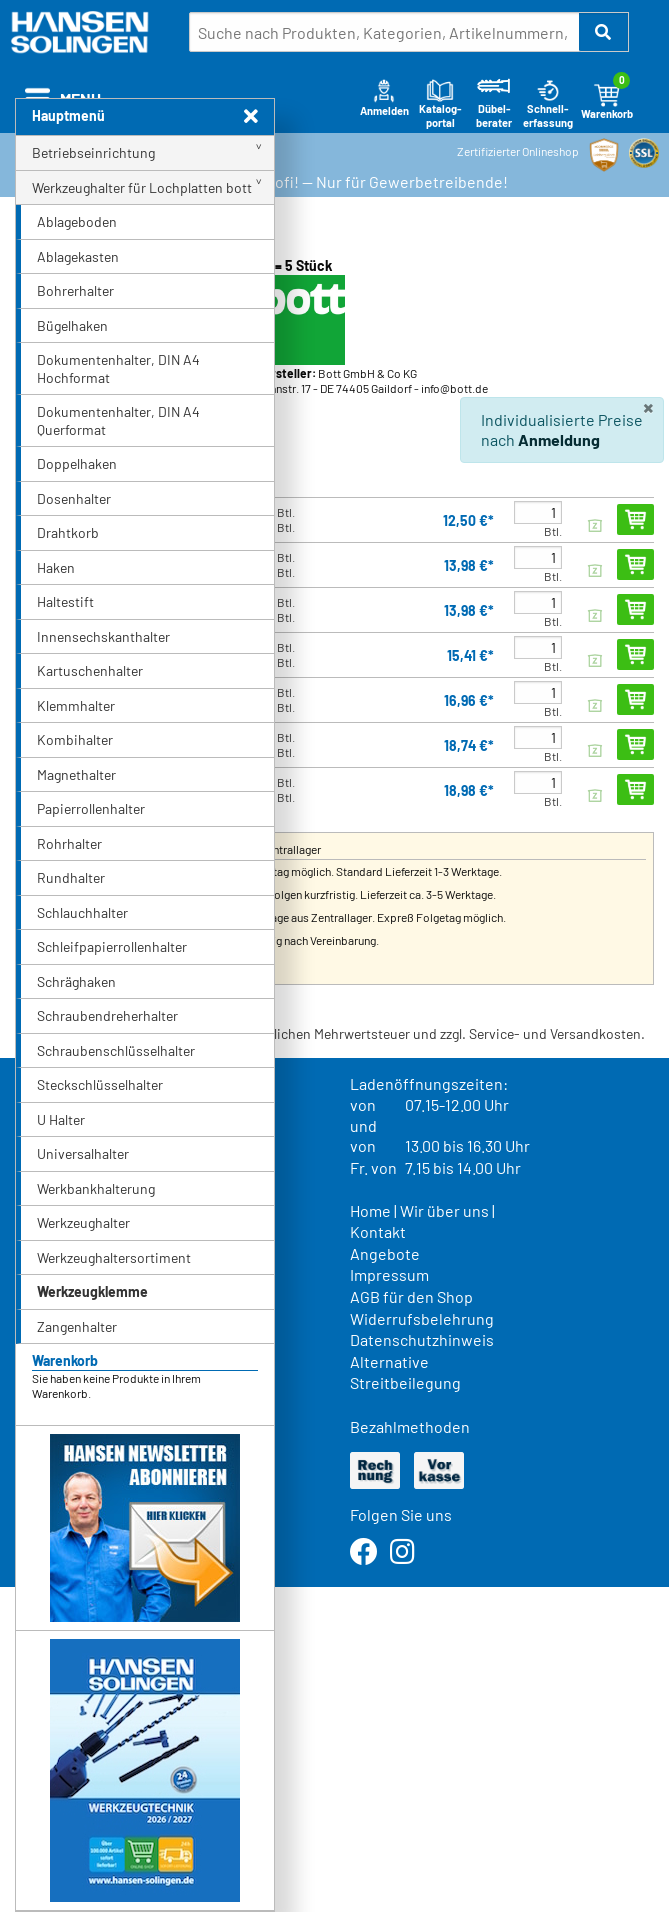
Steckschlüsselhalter (100, 1084)
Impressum (389, 1274)
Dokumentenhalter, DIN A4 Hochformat (118, 368)
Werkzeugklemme (92, 1291)
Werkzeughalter (83, 1222)
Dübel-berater (494, 103)
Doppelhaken (77, 463)
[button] (604, 32)
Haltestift (65, 601)
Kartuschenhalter (90, 670)
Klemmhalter (76, 705)
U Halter (61, 1119)
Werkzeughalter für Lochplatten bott (142, 187)
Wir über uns (444, 1210)
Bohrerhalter (75, 290)
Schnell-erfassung (548, 103)
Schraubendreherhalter (107, 1015)
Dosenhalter (74, 498)
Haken (56, 567)
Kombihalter (75, 739)
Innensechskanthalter (103, 636)
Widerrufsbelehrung (422, 1318)
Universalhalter (83, 1153)
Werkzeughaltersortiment (114, 1257)
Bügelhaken (72, 325)
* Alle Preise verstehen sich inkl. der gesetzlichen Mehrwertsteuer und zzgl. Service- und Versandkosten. (330, 1033)
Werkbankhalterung (96, 1188)
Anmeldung (559, 439)
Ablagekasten (78, 256)
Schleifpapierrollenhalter (112, 946)
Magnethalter (76, 774)
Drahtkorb (68, 532)
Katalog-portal (440, 103)
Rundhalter (71, 877)
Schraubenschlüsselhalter (116, 1050)
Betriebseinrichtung (93, 152)
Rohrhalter (69, 843)
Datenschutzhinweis (422, 1339)
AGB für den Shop (411, 1296)
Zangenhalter (77, 1326)
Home (370, 1210)
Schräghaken (76, 981)
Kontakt (378, 1231)
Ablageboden (77, 221)
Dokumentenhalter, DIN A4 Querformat (118, 420)
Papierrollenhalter (91, 808)
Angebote (385, 1253)
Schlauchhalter (82, 912)
